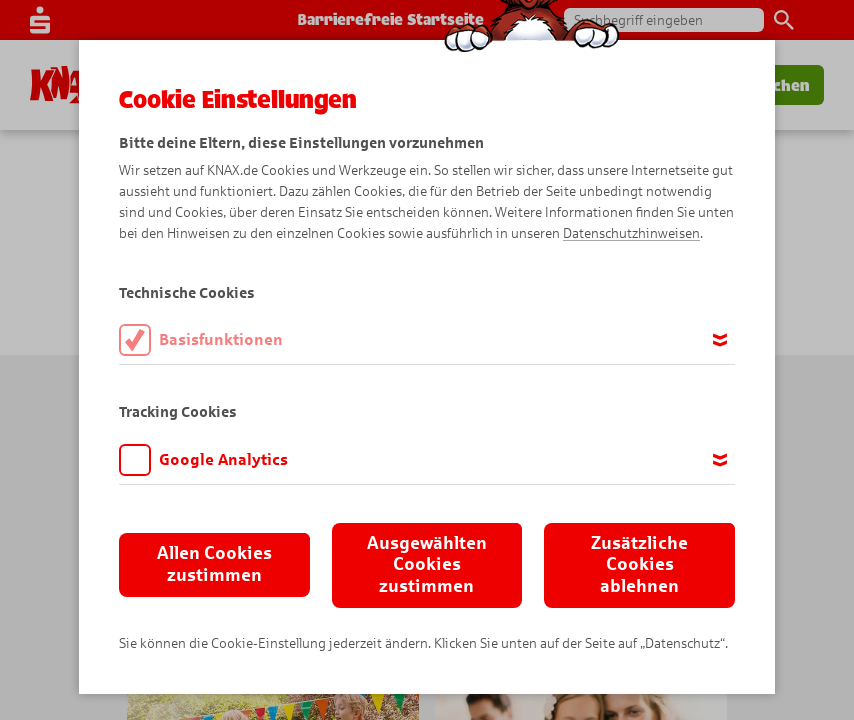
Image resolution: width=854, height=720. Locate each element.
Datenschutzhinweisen (631, 233)
